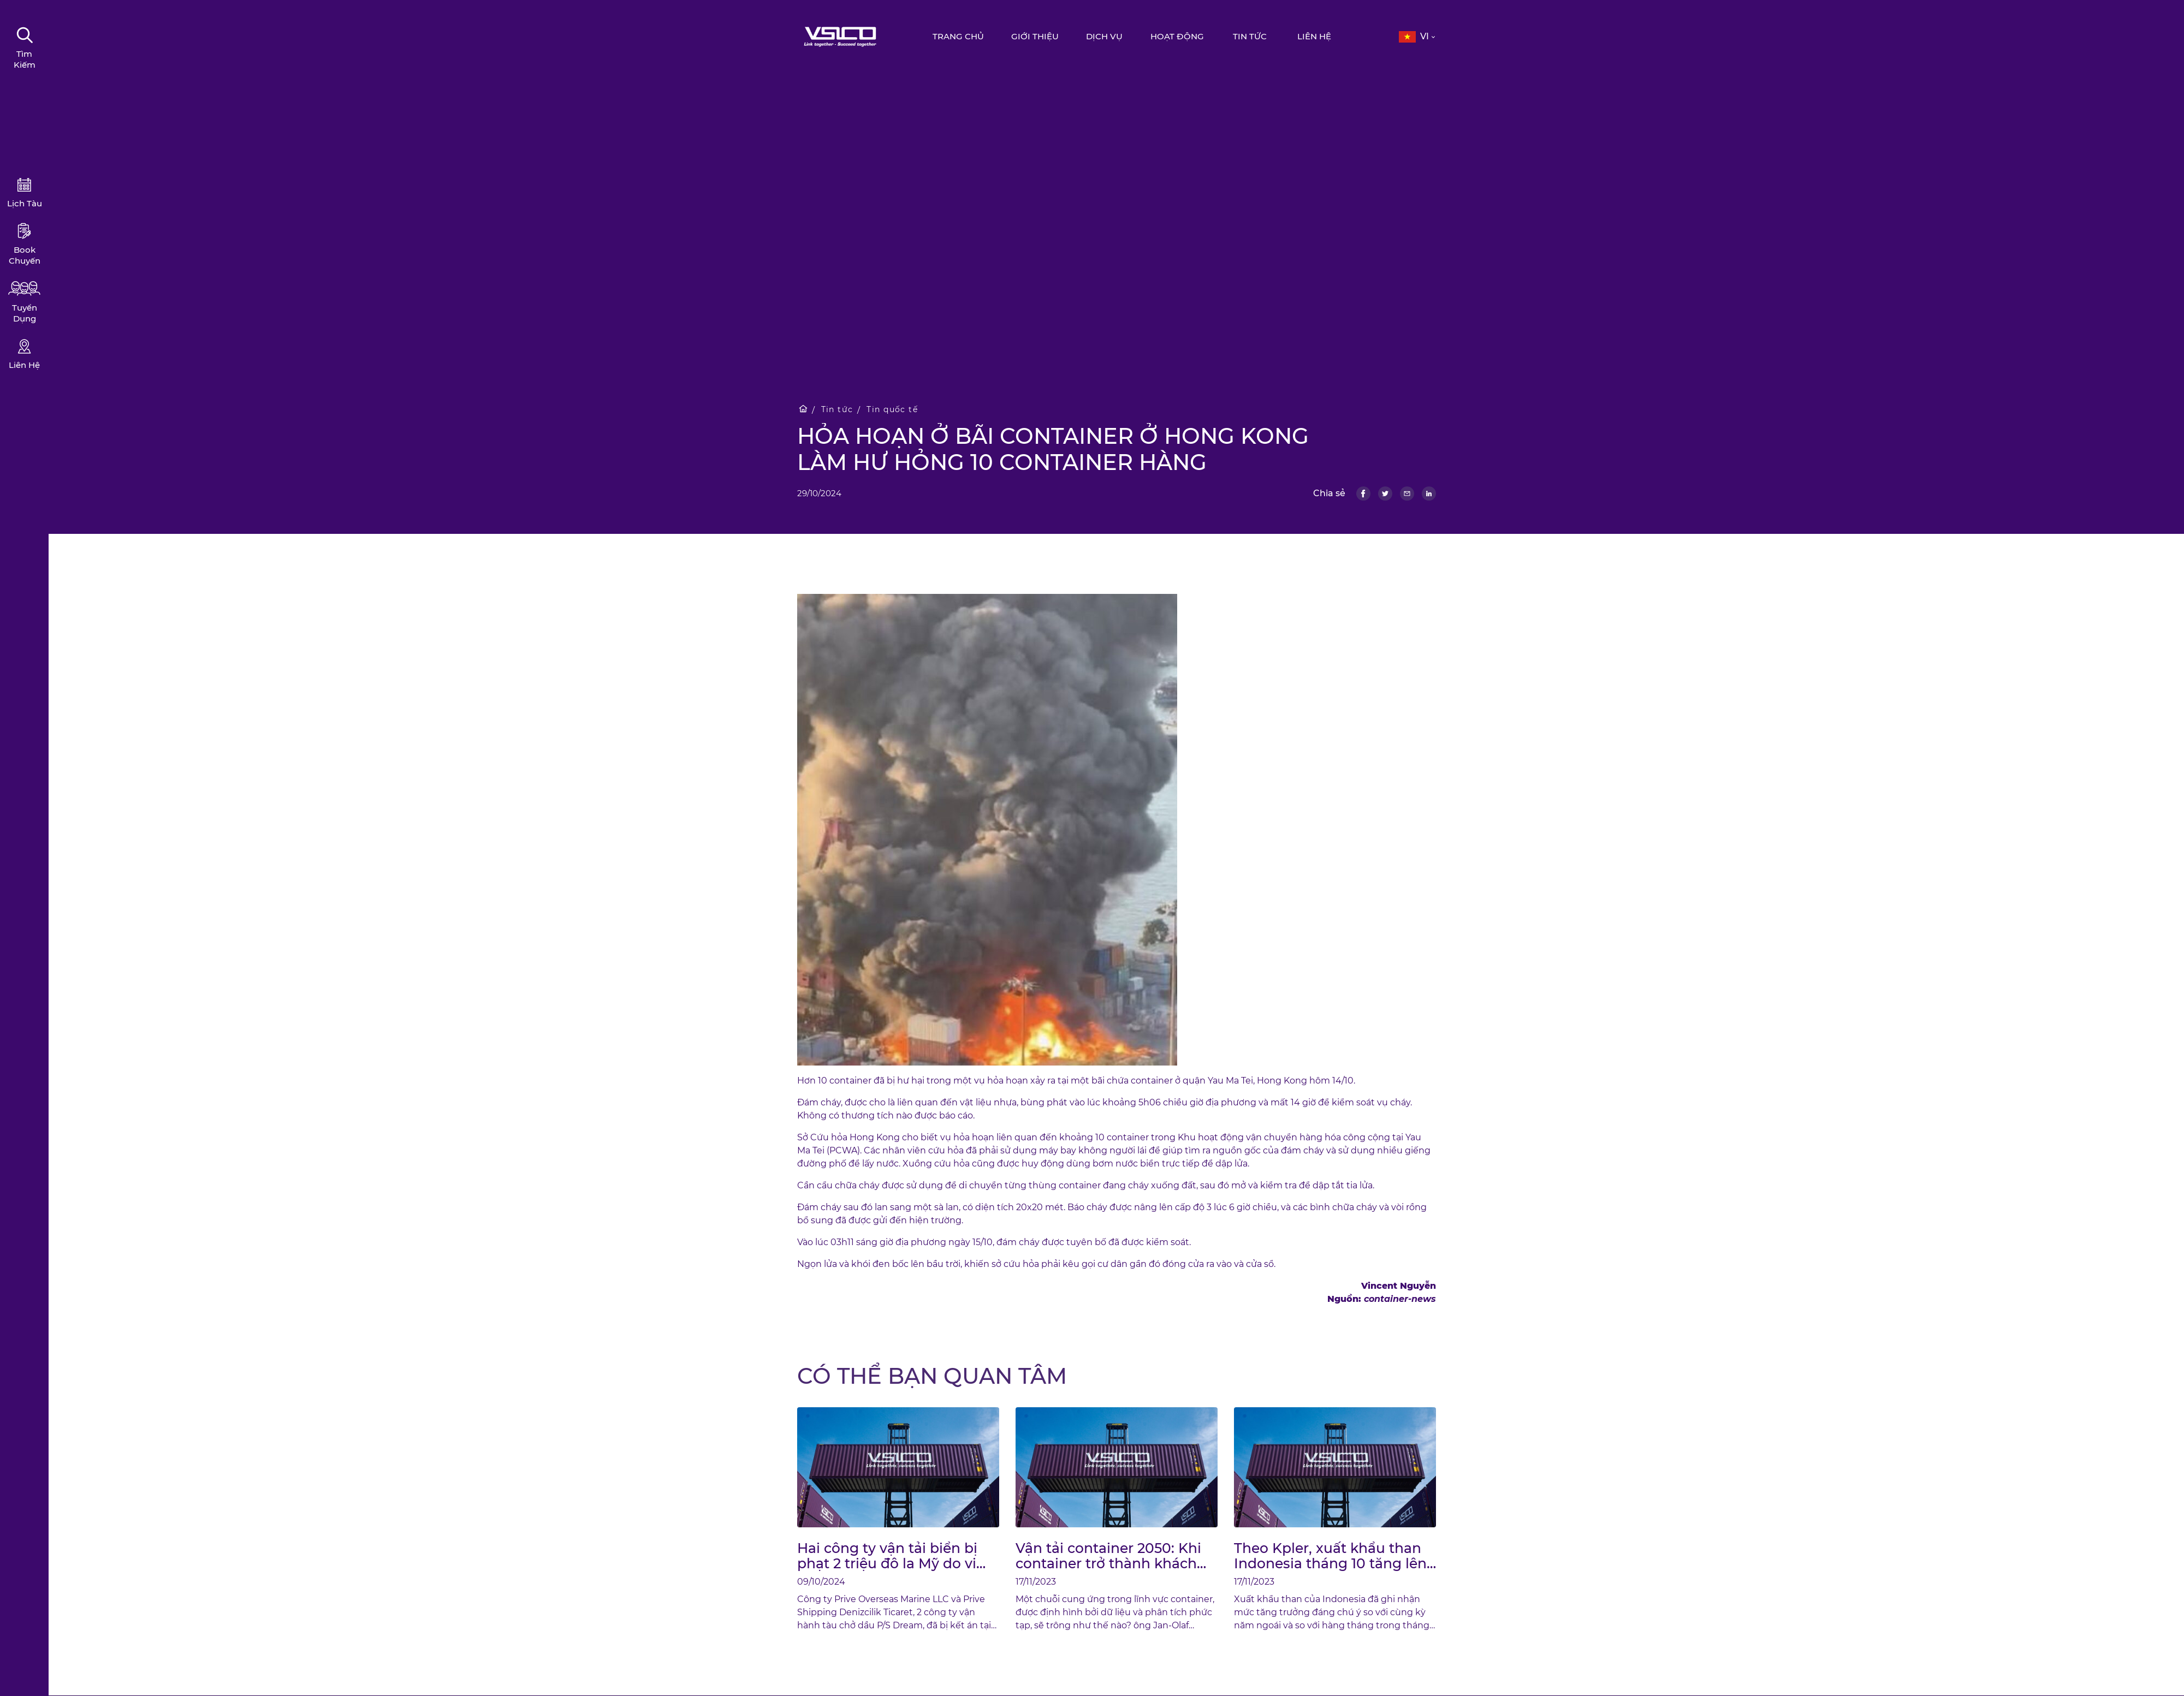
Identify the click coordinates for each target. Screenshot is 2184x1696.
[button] (1418, 36)
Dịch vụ (1106, 36)
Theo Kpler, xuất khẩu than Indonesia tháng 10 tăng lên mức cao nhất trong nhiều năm (1330, 1555)
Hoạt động (1179, 36)
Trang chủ (960, 36)
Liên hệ (1316, 36)
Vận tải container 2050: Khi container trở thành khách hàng (1108, 1555)
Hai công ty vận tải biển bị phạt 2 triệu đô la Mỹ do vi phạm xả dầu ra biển (887, 1555)
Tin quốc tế (895, 409)
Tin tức (1252, 36)
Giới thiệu (1037, 36)
